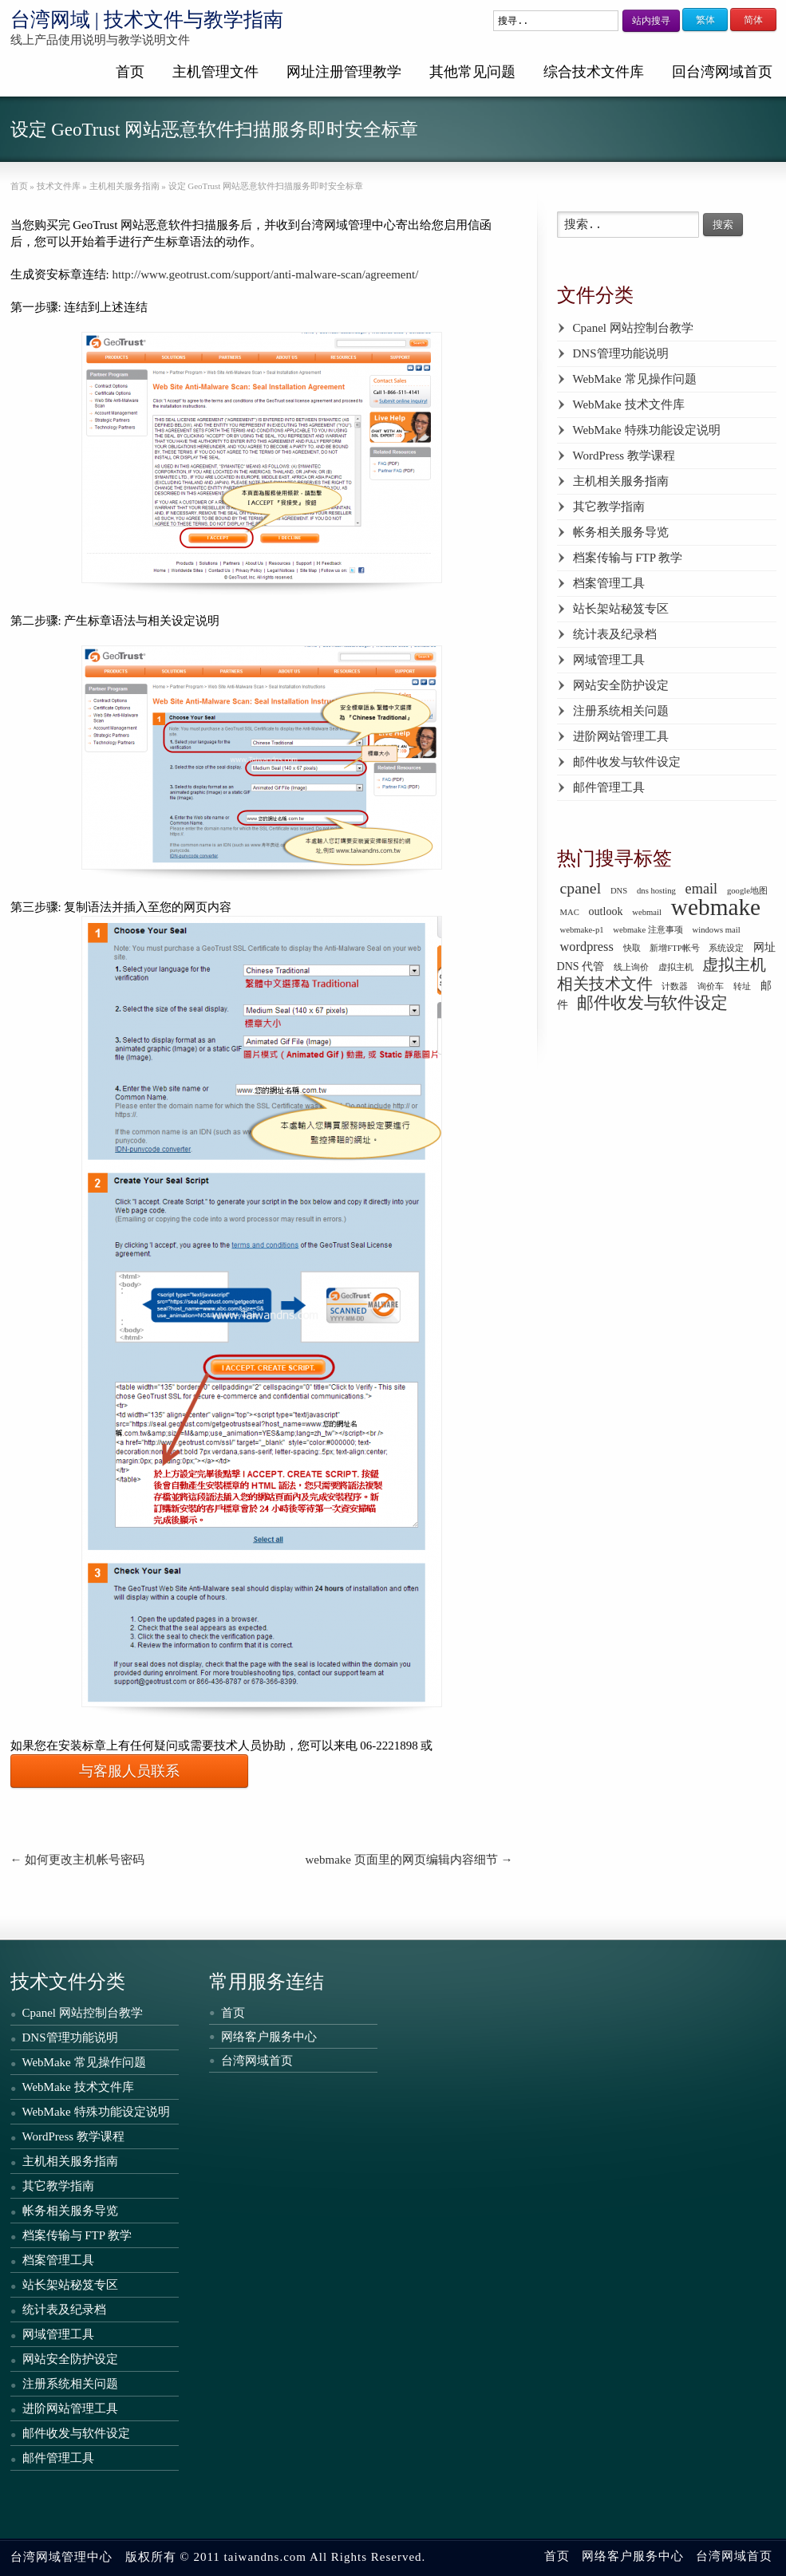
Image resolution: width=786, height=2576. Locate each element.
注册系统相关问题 (621, 710)
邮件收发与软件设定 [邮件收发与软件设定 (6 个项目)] (652, 1002)
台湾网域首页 (257, 2060)
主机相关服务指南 (621, 481)
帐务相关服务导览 (621, 532)
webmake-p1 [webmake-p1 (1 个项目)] (582, 929)
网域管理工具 (609, 659)
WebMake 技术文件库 (629, 404)
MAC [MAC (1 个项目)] (569, 912)
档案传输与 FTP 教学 (628, 557)
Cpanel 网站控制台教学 (633, 328)
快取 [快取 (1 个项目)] (632, 948)
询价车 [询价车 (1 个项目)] (710, 986)
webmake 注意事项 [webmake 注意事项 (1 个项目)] (648, 929)
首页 (130, 72)
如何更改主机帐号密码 (77, 1859)
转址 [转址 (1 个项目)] (742, 986)
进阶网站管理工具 (621, 736)
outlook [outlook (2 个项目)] (606, 911)
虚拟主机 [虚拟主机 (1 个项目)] (675, 967)
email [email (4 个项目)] (701, 889)
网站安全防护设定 (621, 685)
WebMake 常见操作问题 (635, 379)
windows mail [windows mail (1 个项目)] (717, 929)
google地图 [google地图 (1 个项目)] (747, 890)
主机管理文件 (215, 72)
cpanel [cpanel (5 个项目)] (581, 888)
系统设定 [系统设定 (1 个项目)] (726, 948)
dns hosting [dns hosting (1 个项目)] (656, 890)
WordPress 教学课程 (624, 455)
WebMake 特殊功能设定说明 (647, 430)
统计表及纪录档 (615, 634)
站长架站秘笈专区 (621, 608)
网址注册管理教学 (343, 72)
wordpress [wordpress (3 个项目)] (587, 946)
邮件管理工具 (609, 787)
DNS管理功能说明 (621, 353)
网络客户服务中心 (269, 2036)
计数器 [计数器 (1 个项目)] (675, 986)
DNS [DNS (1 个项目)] (618, 890)
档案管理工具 (609, 583)
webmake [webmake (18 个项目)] (715, 907)
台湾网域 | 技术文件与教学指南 (147, 19)
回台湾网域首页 (722, 72)
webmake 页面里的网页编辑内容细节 (409, 1859)
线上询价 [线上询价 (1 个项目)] (631, 967)
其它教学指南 (609, 506)
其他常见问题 (472, 72)
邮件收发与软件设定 (627, 761)
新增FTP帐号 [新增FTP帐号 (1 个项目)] (674, 948)
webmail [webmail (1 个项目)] (647, 912)
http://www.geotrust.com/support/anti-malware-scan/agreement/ (265, 274)
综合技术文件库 (593, 72)
